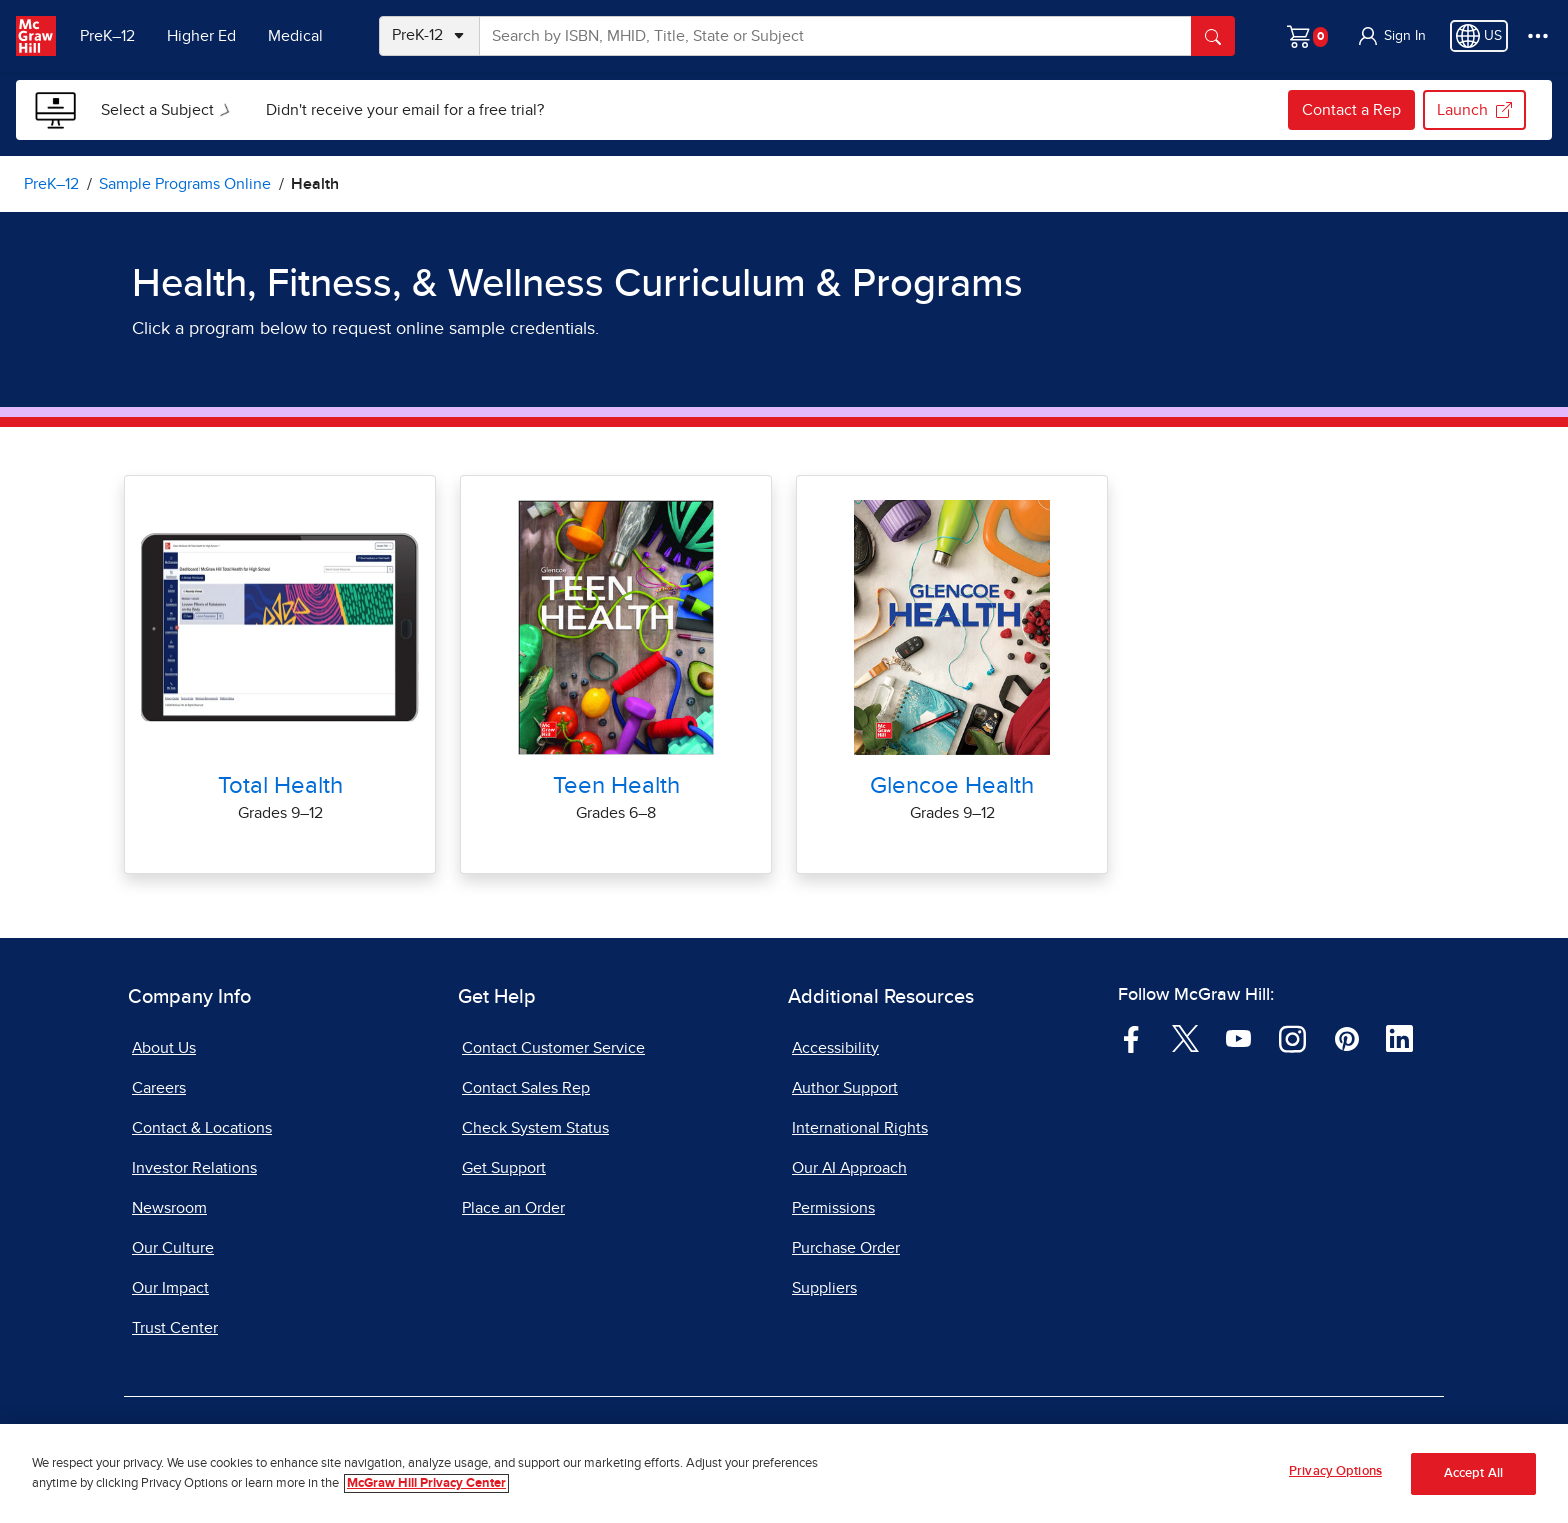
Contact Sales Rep (526, 1088)
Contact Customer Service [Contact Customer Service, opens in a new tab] (553, 1048)
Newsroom (169, 1208)
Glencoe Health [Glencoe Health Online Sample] (952, 786)
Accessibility (835, 1048)
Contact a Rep (1351, 110)
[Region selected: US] (1479, 36)
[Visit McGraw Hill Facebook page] (1131, 1038)
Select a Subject (169, 110)
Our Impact (170, 1288)
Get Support (504, 1168)
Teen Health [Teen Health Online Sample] (616, 786)
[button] (1391, 36)
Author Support (845, 1088)
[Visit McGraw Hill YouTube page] (1238, 1038)
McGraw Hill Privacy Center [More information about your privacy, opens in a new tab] (426, 1486)
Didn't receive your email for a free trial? (405, 110)
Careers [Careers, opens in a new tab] (159, 1088)
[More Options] (1538, 36)
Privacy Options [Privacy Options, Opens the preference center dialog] (1335, 1474)
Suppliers (824, 1288)
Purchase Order (846, 1248)
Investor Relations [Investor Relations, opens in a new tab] (194, 1168)
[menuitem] (167, 110)
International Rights (860, 1128)
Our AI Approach (849, 1168)
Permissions (833, 1208)
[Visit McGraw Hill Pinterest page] (1346, 1038)
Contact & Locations (202, 1128)
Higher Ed (201, 36)
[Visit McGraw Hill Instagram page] (1292, 1038)
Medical (295, 36)
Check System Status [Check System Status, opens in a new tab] (535, 1128)
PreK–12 (107, 36)
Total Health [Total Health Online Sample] (280, 786)
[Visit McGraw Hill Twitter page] (1185, 1038)
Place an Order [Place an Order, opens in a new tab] (513, 1208)
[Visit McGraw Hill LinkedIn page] (1399, 1038)
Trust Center (175, 1328)
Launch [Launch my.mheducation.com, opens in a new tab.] (1474, 110)
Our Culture (173, 1248)
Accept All (1473, 1476)
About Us (164, 1048)
